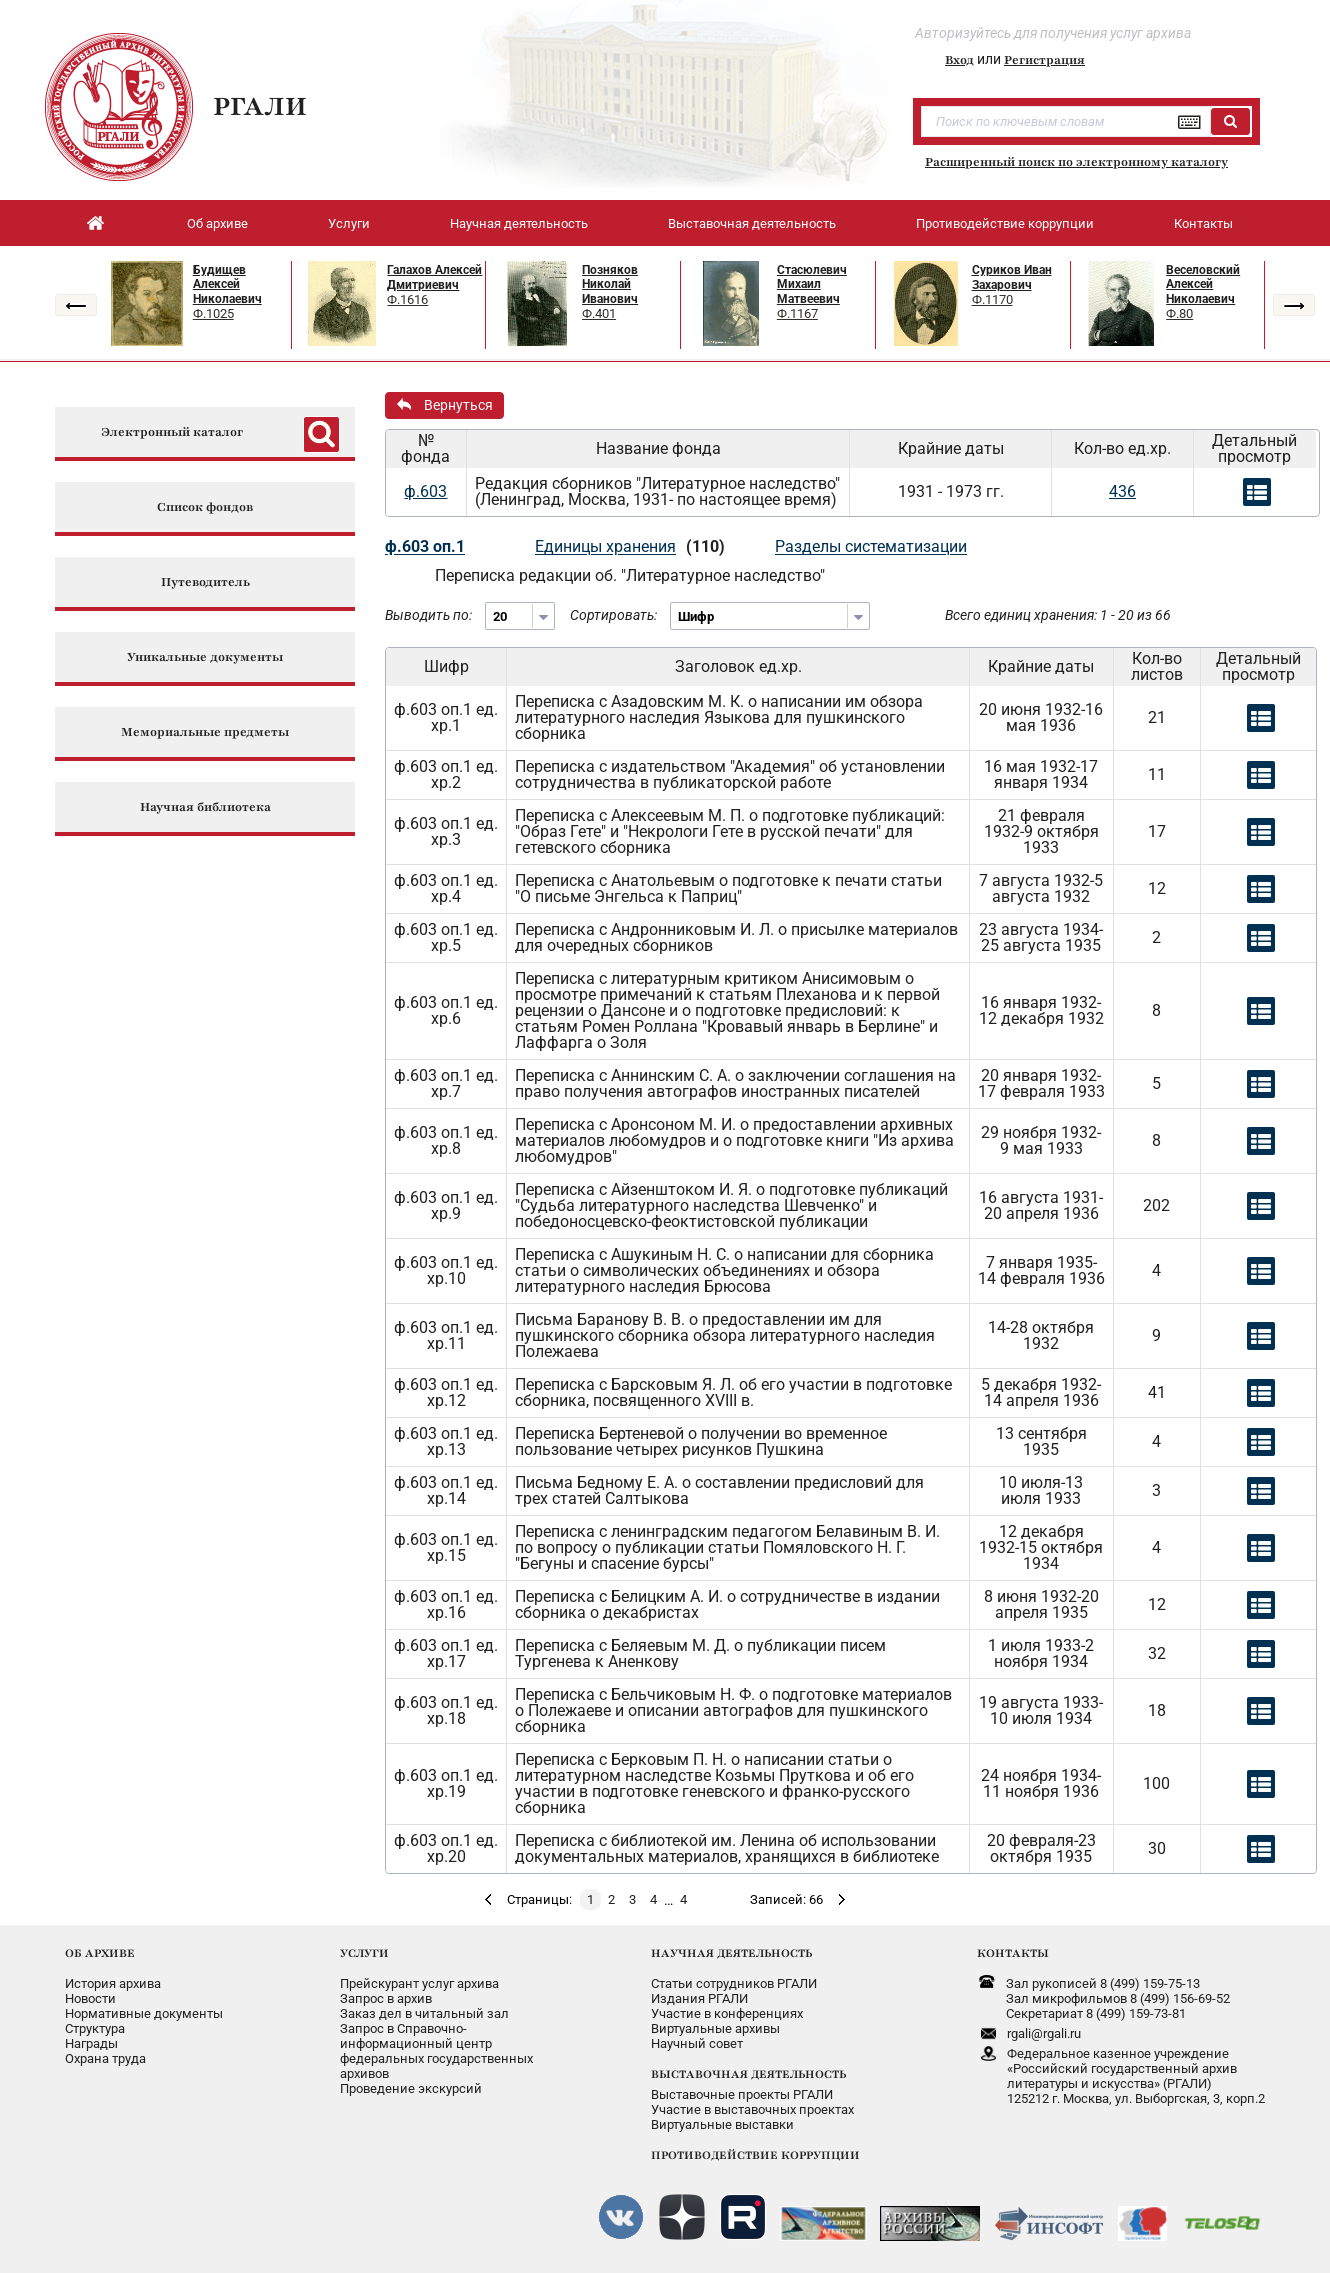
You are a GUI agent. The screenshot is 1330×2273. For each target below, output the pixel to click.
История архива (113, 1983)
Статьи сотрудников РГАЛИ (734, 1983)
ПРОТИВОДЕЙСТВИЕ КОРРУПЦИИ (755, 2155)
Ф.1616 (407, 299)
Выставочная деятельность (752, 223)
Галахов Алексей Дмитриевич (434, 277)
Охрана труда (105, 2058)
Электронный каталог (172, 432)
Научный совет (697, 2043)
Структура (95, 2028)
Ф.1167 (797, 313)
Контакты (1203, 223)
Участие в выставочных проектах (752, 2109)
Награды (91, 2043)
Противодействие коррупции (1005, 223)
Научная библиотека (205, 807)
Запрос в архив (386, 1998)
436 (1122, 491)
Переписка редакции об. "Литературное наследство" (630, 575)
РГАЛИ (260, 106)
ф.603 (425, 491)
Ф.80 (1179, 313)
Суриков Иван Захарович (1012, 277)
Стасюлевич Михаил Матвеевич (812, 284)
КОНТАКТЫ (1013, 1953)
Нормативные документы (144, 2013)
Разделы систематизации (871, 546)
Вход (959, 60)
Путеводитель (205, 582)
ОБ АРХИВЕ (100, 1953)
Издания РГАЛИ (699, 1998)
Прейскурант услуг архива (419, 1983)
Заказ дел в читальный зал (424, 2013)
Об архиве (217, 223)
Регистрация (1044, 60)
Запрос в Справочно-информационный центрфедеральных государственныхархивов (436, 2051)
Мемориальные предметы (205, 732)
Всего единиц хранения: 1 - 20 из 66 (1058, 615)
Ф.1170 (992, 299)
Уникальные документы (205, 657)
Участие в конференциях (727, 2013)
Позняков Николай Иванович (610, 284)
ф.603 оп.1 (425, 546)
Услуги (349, 223)
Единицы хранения (605, 546)
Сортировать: (613, 615)
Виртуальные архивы (715, 2028)
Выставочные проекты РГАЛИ (742, 2094)
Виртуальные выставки (722, 2124)
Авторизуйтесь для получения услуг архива (1053, 33)
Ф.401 (599, 313)
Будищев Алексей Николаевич (227, 284)
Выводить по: (428, 615)
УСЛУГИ (364, 1953)
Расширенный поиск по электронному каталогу (1076, 162)
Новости (90, 1998)
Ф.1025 (213, 313)
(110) (705, 546)
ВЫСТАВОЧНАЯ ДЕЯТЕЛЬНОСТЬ (748, 2074)
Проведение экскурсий (411, 2088)
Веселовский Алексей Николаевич (1203, 284)
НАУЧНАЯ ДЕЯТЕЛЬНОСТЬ (731, 1953)
